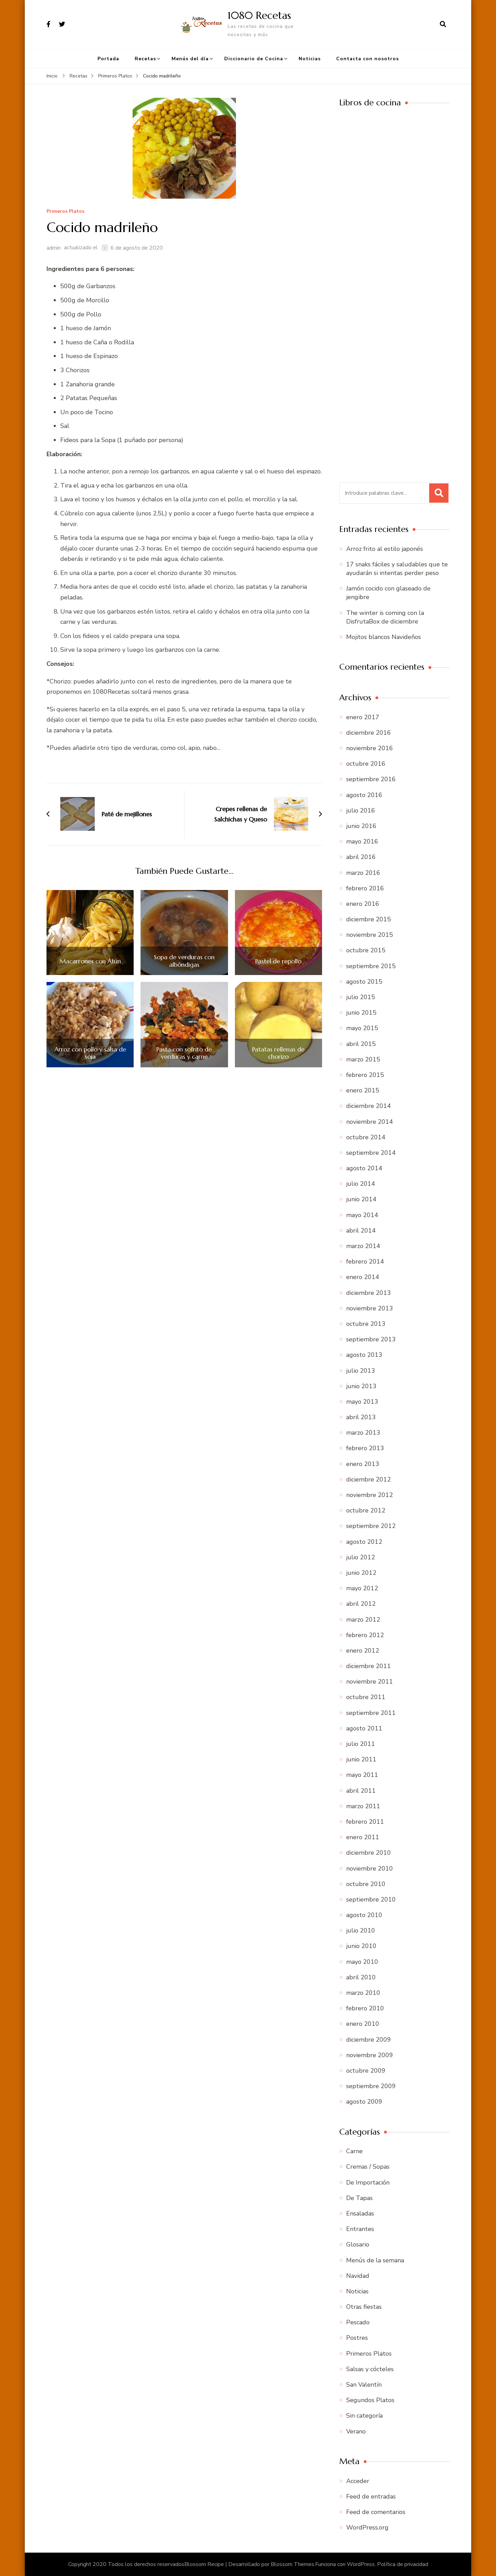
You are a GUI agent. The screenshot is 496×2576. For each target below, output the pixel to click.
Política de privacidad (402, 2564)
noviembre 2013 (369, 1308)
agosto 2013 (364, 1355)
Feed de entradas (371, 2496)
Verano (356, 2431)
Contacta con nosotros (367, 58)
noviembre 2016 (369, 748)
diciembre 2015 (368, 919)
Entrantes (360, 2229)
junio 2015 (361, 1012)
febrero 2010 (365, 2008)
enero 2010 (362, 2024)
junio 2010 (361, 1946)
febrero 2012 (365, 1635)
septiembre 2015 (371, 966)
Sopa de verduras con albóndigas (184, 960)
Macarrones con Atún (90, 961)
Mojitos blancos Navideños (383, 637)
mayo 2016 (362, 841)
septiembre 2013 (371, 1339)
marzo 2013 (363, 1432)
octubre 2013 (365, 1324)
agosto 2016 (364, 795)
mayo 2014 (362, 1215)
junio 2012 (361, 1573)
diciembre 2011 (368, 1666)
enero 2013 (362, 1464)
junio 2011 (361, 1759)
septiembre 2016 (371, 779)
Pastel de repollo (278, 961)
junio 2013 (361, 1386)
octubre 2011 (365, 1697)
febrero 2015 (365, 1075)
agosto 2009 (364, 2101)
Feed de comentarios (375, 2512)
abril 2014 (361, 1230)
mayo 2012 (362, 1588)
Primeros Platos (65, 211)
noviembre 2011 (369, 1681)
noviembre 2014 (369, 1122)
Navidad (357, 2276)
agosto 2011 (364, 1728)
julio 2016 (360, 810)
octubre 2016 (365, 764)
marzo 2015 (363, 1059)
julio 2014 (360, 1184)
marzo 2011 (363, 1806)
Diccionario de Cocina (253, 58)
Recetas (145, 58)
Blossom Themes (292, 2564)
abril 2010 (361, 1977)
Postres (357, 2338)
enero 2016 (362, 904)
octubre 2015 (365, 950)
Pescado (358, 2322)
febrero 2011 (365, 1822)
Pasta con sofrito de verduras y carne (184, 1053)
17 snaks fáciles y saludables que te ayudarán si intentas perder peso (397, 568)
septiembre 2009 (371, 2086)
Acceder (357, 2481)
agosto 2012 (364, 1542)
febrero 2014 (365, 1261)
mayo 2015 (362, 1028)
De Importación (368, 2182)
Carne (354, 2151)
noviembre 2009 (369, 2055)
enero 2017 (362, 717)
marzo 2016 (363, 873)
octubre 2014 (365, 1137)
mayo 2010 (362, 1962)
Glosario (357, 2244)
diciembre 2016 (368, 733)
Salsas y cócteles (370, 2369)
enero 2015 (362, 1090)
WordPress (361, 2564)
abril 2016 (361, 857)
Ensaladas (360, 2213)
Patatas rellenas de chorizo (278, 1053)
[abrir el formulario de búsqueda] (443, 24)
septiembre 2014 (371, 1153)
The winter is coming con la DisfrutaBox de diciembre (385, 617)
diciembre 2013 (368, 1293)
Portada (108, 58)
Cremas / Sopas (368, 2167)
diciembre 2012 (368, 1479)
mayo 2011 (362, 1775)
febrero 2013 (365, 1448)
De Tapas (359, 2198)
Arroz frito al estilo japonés (384, 549)
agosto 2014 (364, 1168)
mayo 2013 (362, 1401)
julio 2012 (360, 1557)
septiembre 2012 (371, 1526)
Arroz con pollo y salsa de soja (90, 1053)
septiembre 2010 (371, 1899)
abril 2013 (361, 1417)
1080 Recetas (259, 15)
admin (53, 248)
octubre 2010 (365, 1884)
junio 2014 (361, 1199)
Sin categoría (364, 2415)
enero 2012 (362, 1650)
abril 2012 (361, 1604)
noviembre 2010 (369, 1868)
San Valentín (364, 2384)
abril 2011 (361, 1791)
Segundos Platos (370, 2400)
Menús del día (190, 58)
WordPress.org (367, 2527)
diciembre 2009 (368, 2039)
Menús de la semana (375, 2260)
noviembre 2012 (369, 1495)
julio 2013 (360, 1370)
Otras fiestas (364, 2307)
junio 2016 (361, 826)
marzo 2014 (363, 1246)
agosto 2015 (364, 981)
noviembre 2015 (369, 935)
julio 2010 (360, 1930)
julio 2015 (360, 997)
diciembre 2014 (368, 1106)
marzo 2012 (363, 1619)
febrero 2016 (365, 888)
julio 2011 (360, 1744)
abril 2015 (361, 1044)
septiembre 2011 (371, 1713)
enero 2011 (362, 1837)
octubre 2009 (365, 2070)
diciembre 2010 (368, 1853)
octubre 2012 (365, 1510)
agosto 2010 (364, 1915)
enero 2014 (362, 1277)
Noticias (310, 58)
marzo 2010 (363, 1993)
